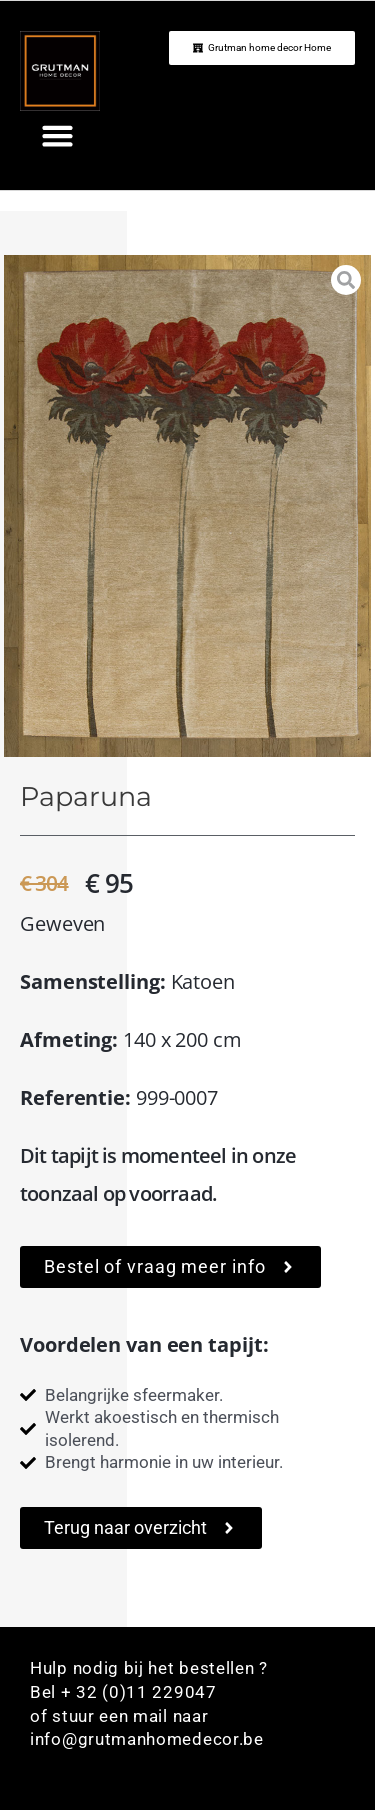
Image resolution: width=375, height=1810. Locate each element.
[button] (58, 136)
